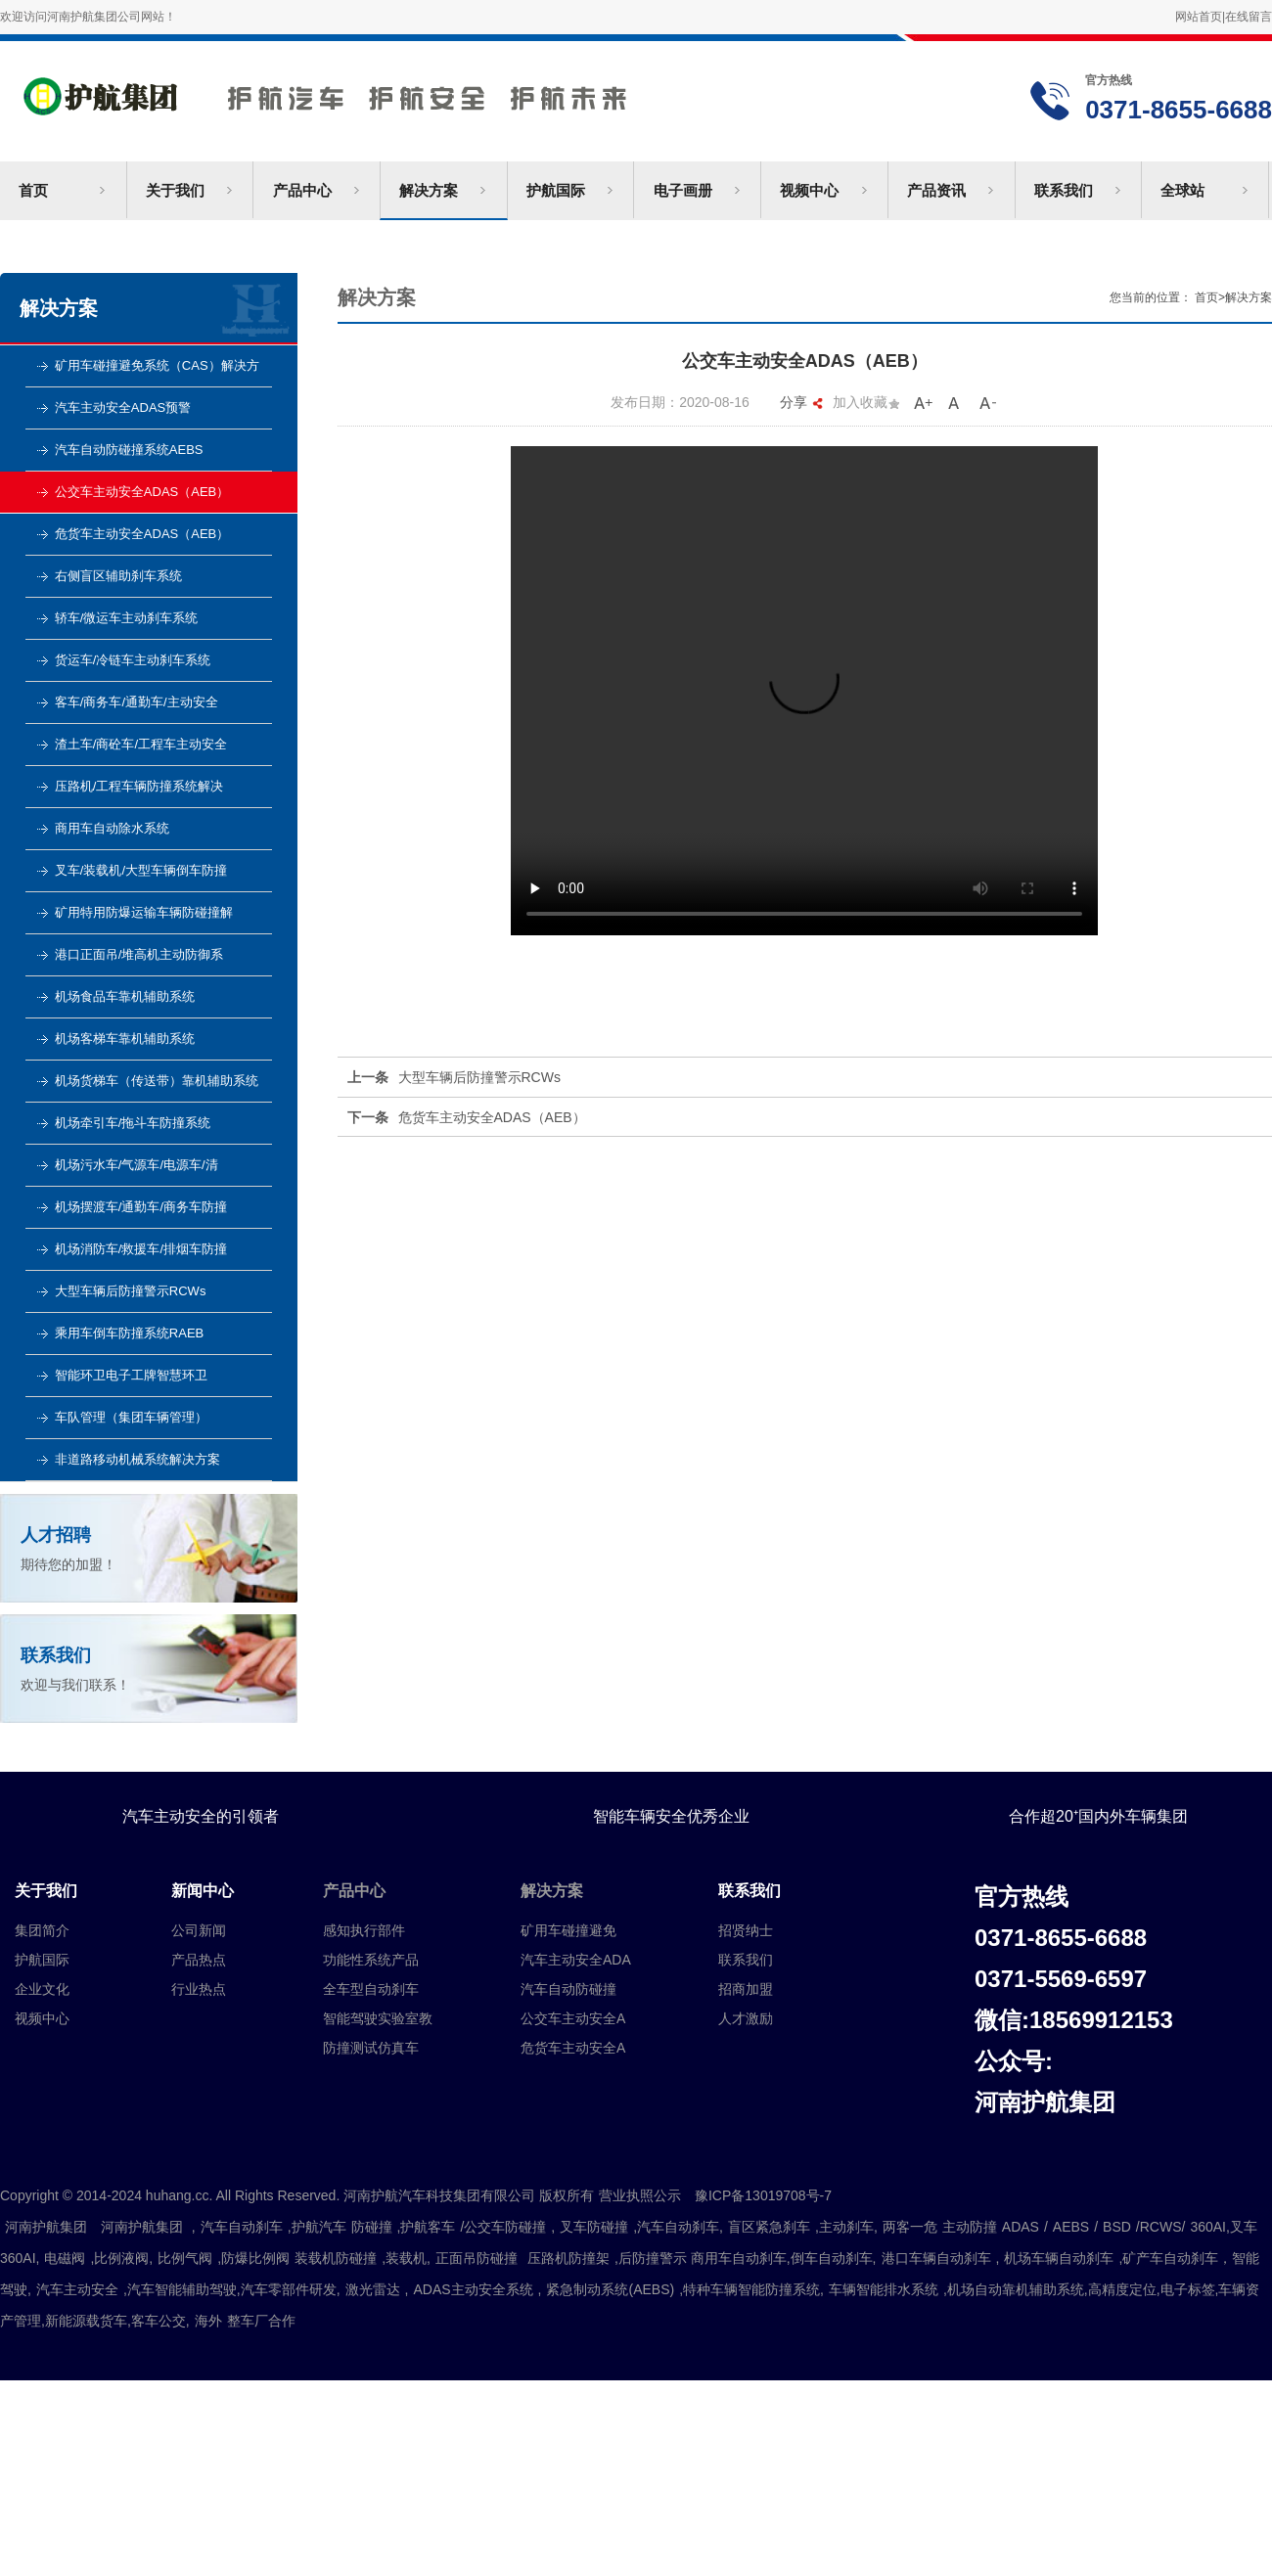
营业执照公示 (640, 2195)
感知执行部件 (364, 1930)
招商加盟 (745, 1989)
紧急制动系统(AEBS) (610, 2289)
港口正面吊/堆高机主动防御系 (139, 954)
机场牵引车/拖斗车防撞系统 (133, 1122)
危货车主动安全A (573, 2048)
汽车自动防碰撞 (568, 1989)
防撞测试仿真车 (371, 2048)
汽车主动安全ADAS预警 (123, 407)
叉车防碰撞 (594, 2227)
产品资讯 (936, 191)
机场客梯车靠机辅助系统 (125, 1038)
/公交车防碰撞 (503, 2227)
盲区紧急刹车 (769, 2227)
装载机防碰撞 (336, 2258)
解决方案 (428, 191)
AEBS (1071, 2227)
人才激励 (745, 2018)
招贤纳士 (745, 1930)
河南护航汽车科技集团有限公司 (375, 91)
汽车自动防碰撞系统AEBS (129, 449)
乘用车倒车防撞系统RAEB (129, 1333)
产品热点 (198, 1959)
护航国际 (555, 191)
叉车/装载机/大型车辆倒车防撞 (141, 870)
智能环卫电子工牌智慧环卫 (131, 1375)
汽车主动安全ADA (576, 1959)
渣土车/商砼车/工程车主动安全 (141, 744)
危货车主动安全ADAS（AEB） (142, 533)
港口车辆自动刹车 (936, 2258)
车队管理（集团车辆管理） (131, 1417)
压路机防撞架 (568, 2258)
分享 (802, 402)
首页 (33, 191)
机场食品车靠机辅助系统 (125, 996)
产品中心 (302, 191)
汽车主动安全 (77, 2289)
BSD (1117, 2227)
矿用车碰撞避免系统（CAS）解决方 (157, 365)
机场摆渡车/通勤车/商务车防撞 (141, 1206)
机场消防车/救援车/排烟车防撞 (141, 1249)
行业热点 (198, 1989)
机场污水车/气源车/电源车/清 (136, 1164)
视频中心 (809, 191)
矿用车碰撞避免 (568, 1930)
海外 (208, 2320)
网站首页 (1198, 16)
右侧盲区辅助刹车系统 (118, 575)
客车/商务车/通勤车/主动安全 (136, 702)
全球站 (1182, 191)
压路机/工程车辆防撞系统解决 (139, 786)
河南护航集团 (46, 2227)
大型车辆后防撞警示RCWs (130, 1291)
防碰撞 (371, 2227)
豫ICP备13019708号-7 (770, 2195)
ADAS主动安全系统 (472, 2289)
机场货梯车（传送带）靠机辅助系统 (156, 1080)
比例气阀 (185, 2258)
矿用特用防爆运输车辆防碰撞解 (144, 912)
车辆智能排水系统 (883, 2289)
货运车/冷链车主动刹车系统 (133, 660)
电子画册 (683, 191)
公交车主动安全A (573, 2018)
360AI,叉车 (1223, 2227)
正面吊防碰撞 (476, 2258)
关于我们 (175, 191)
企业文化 (42, 1989)
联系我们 (1063, 191)
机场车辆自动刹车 (1058, 2258)
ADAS (1020, 2227)
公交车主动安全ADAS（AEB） (142, 491)
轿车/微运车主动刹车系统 (127, 617)
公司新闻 (198, 1930)
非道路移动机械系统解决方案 (137, 1459)
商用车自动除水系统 (112, 828)
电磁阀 (64, 2258)
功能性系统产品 (371, 1959)
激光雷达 (372, 2289)
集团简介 (42, 1930)
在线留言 (1248, 16)
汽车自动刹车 (242, 2227)
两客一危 (910, 2227)
